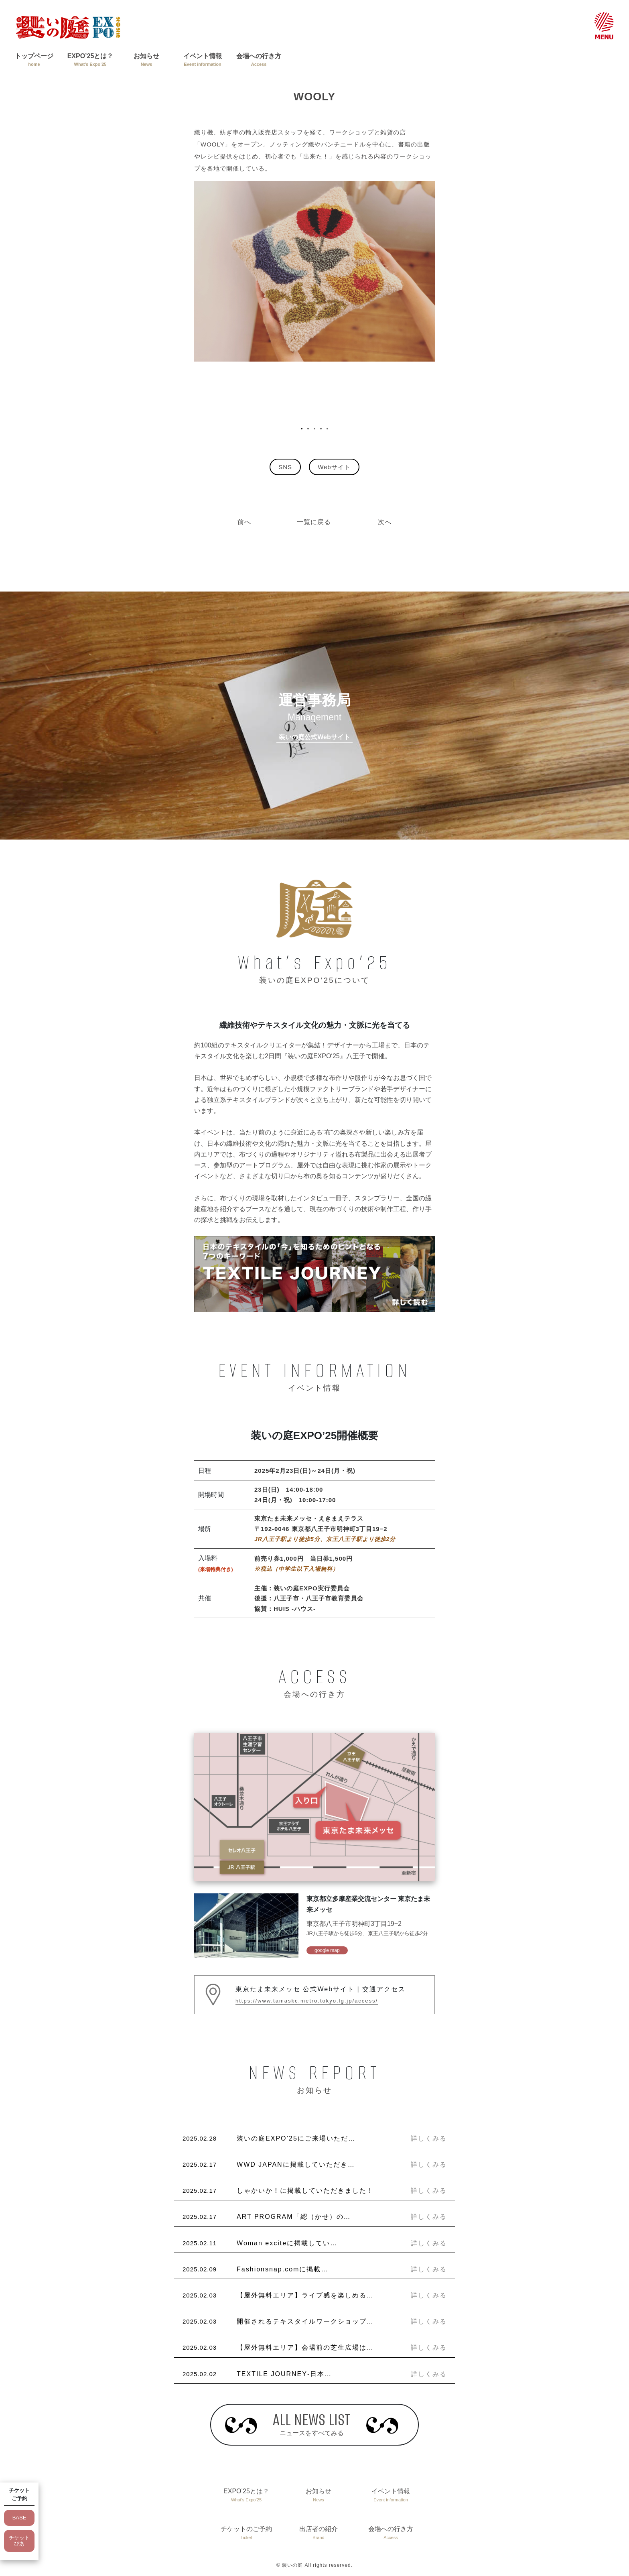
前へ (244, 521)
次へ (385, 521)
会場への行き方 (259, 60)
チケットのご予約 (246, 2533)
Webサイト (334, 467)
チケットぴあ (19, 2541)
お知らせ (146, 60)
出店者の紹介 (318, 2533)
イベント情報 (202, 60)
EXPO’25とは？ (90, 60)
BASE (19, 2518)
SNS (285, 467)
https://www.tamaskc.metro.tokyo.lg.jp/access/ (306, 2001)
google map (327, 1950)
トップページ (34, 60)
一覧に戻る (314, 521)
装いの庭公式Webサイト (314, 737)
